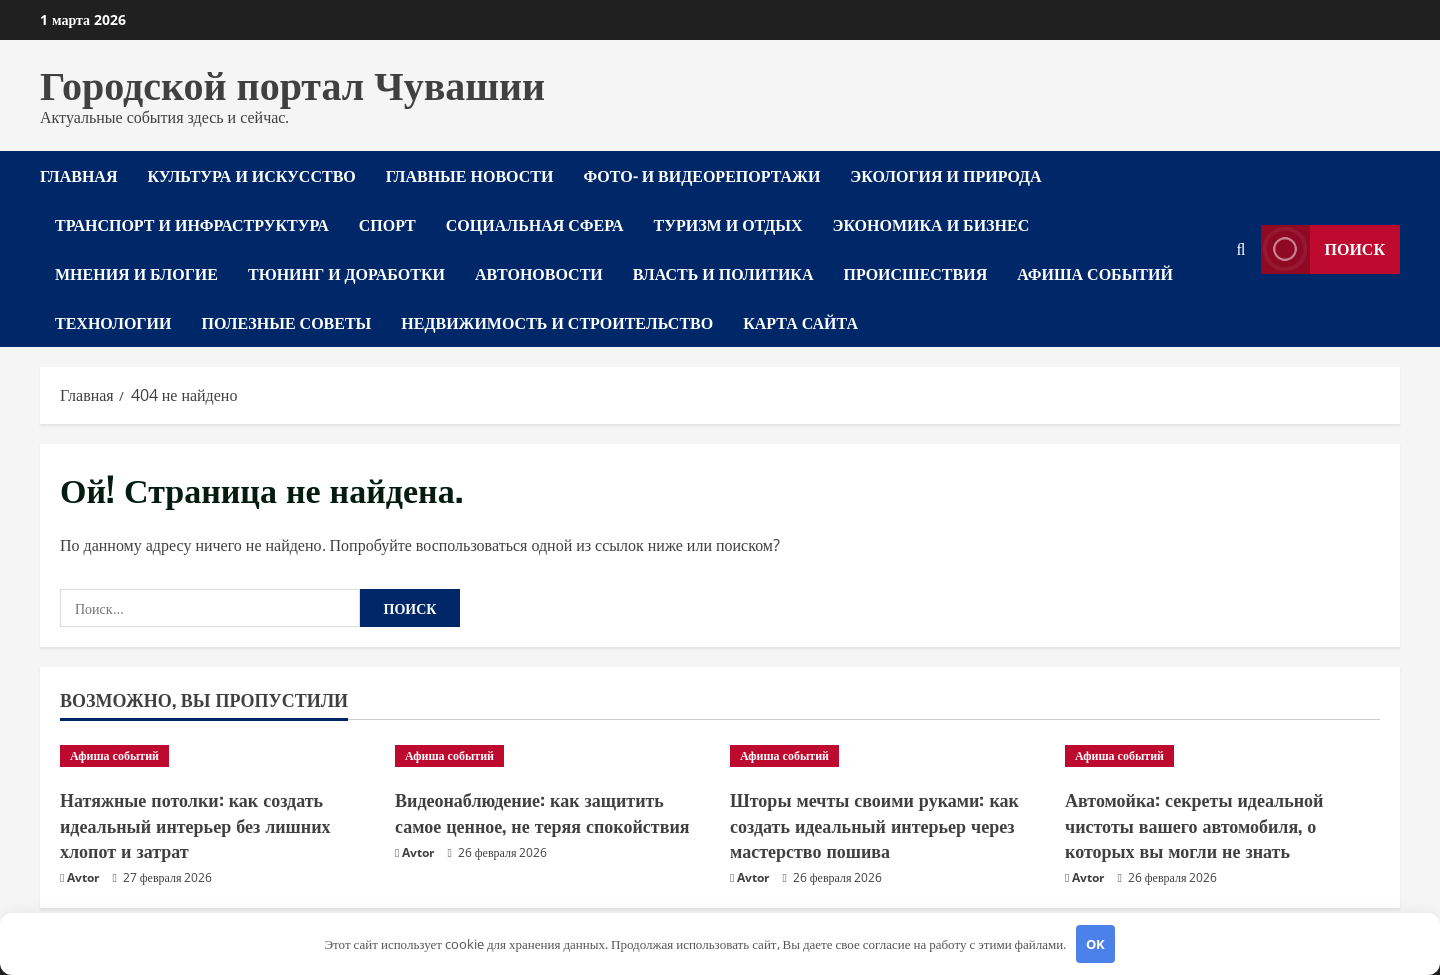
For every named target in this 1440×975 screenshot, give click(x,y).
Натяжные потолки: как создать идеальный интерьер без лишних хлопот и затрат (195, 824)
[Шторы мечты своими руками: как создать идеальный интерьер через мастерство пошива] (887, 756)
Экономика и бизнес (931, 224)
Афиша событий (1095, 273)
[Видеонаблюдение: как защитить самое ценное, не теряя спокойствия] (552, 756)
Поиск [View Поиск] (1323, 249)
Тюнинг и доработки (346, 273)
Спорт (387, 224)
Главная (78, 175)
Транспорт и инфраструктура (192, 224)
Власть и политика (723, 273)
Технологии (113, 322)
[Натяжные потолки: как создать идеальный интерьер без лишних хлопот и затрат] (217, 756)
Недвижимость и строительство (557, 322)
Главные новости (470, 175)
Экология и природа (945, 175)
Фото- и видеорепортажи (701, 175)
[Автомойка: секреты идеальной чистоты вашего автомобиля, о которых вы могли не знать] (1222, 756)
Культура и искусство (251, 175)
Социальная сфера (535, 224)
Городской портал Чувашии (292, 82)
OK (1095, 944)
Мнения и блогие (136, 273)
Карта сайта (800, 322)
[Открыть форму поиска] (1241, 249)
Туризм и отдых (728, 224)
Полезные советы (286, 322)
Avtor (83, 877)
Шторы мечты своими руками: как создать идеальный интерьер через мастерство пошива (874, 824)
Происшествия (916, 273)
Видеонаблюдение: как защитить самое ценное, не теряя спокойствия (542, 811)
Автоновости (539, 273)
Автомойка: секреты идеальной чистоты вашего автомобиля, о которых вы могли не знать (1194, 824)
